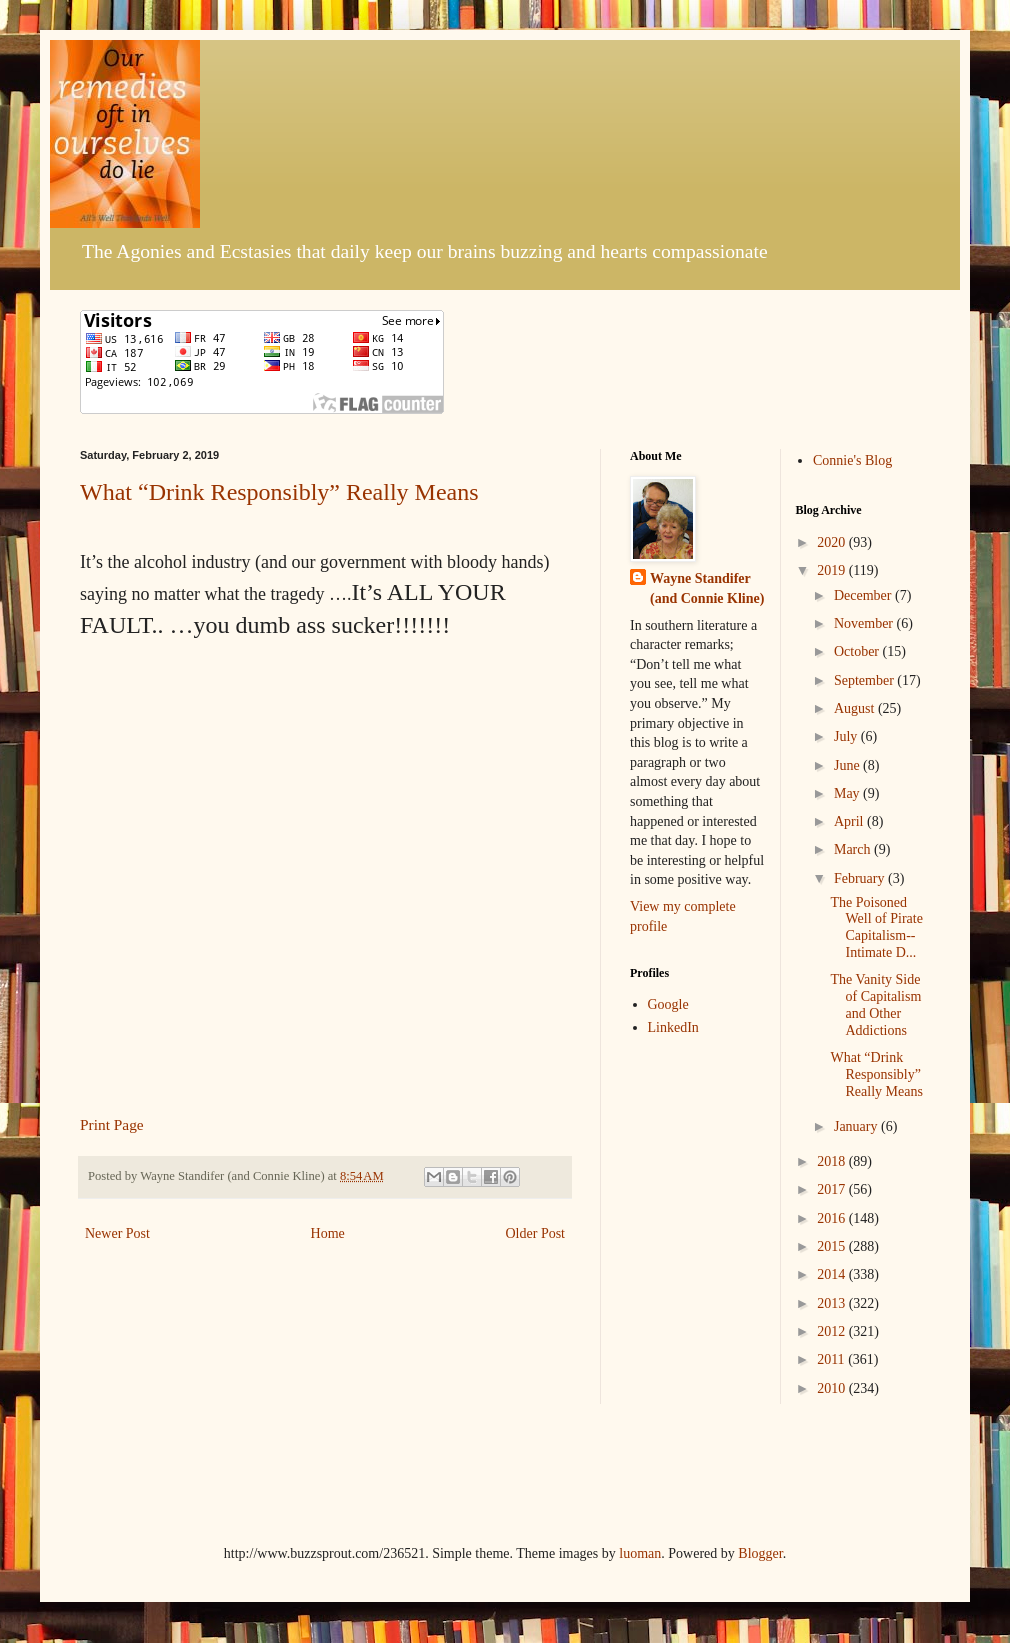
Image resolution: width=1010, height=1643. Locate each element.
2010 (833, 1388)
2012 (833, 1331)
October (858, 651)
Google (668, 1004)
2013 (833, 1303)
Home (328, 1233)
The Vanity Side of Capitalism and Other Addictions (875, 1004)
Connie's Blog (852, 460)
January (857, 1126)
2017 (833, 1189)
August (856, 708)
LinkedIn (673, 1027)
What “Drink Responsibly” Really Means (279, 492)
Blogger (760, 1553)
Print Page (112, 1124)
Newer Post (117, 1233)
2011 (832, 1359)
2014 (833, 1274)
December (864, 595)
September (865, 680)
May (848, 793)
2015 (833, 1246)
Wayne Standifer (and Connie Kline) (707, 588)
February (861, 878)
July (847, 736)
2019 (833, 570)
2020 (833, 542)
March (854, 849)
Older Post (536, 1233)
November (865, 623)
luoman (640, 1553)
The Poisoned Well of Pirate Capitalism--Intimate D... (876, 927)
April (850, 821)
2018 (833, 1161)
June (848, 765)
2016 (833, 1218)
